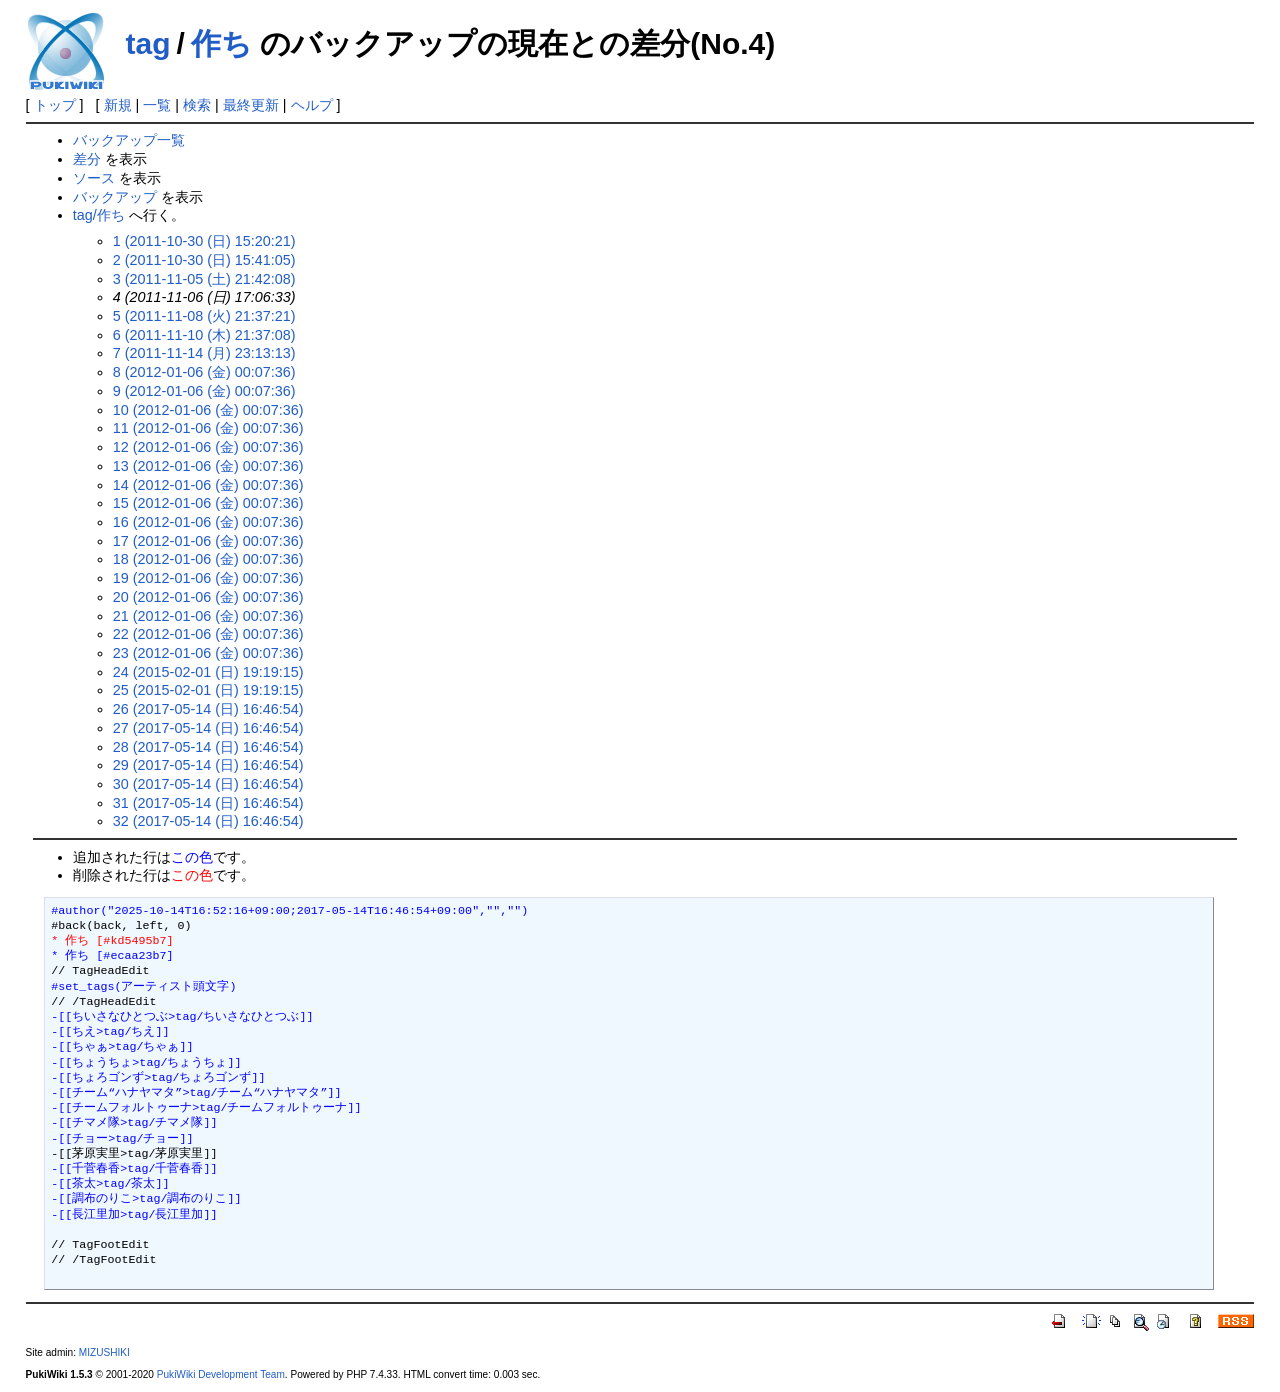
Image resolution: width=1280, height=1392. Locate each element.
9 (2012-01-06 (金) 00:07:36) (204, 391)
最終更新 (251, 105)
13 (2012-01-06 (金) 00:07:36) (208, 466)
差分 (87, 159)
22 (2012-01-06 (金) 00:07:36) (208, 634)
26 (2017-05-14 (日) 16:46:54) (208, 709)
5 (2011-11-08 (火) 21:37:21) (204, 316)
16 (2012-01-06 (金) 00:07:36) (208, 522)
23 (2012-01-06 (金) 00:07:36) (208, 653)
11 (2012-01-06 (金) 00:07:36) (208, 428)
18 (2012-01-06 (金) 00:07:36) (208, 559)
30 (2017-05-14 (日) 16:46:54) (208, 784)
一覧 (157, 105)
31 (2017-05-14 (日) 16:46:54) (208, 803)
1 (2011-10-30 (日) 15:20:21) (204, 241)
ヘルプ (312, 105)
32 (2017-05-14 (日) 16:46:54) (208, 821)
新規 (118, 105)
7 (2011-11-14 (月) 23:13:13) (204, 353)
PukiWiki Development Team (221, 1374)
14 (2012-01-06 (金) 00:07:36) (208, 485)
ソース (94, 178)
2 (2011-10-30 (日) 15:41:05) (204, 260)
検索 (197, 105)
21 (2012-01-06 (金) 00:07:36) (208, 616)
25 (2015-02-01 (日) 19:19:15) (208, 690)
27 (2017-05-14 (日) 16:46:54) (208, 728)
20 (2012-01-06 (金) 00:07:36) (208, 597)
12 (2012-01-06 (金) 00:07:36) (208, 447)
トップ (55, 105)
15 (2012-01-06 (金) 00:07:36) (208, 503)
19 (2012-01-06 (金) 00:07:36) (208, 578)
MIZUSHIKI (104, 1352)
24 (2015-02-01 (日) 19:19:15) (208, 672)
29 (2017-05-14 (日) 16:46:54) (208, 765)
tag (148, 43)
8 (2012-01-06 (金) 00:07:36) (204, 372)
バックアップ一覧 (129, 140)
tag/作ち (99, 215)
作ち (221, 43)
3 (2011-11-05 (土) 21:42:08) (204, 279)
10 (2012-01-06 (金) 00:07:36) (208, 410)
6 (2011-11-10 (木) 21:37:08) (204, 335)
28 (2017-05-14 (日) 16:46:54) (208, 747)
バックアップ (115, 197)
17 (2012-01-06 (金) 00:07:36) (208, 541)
